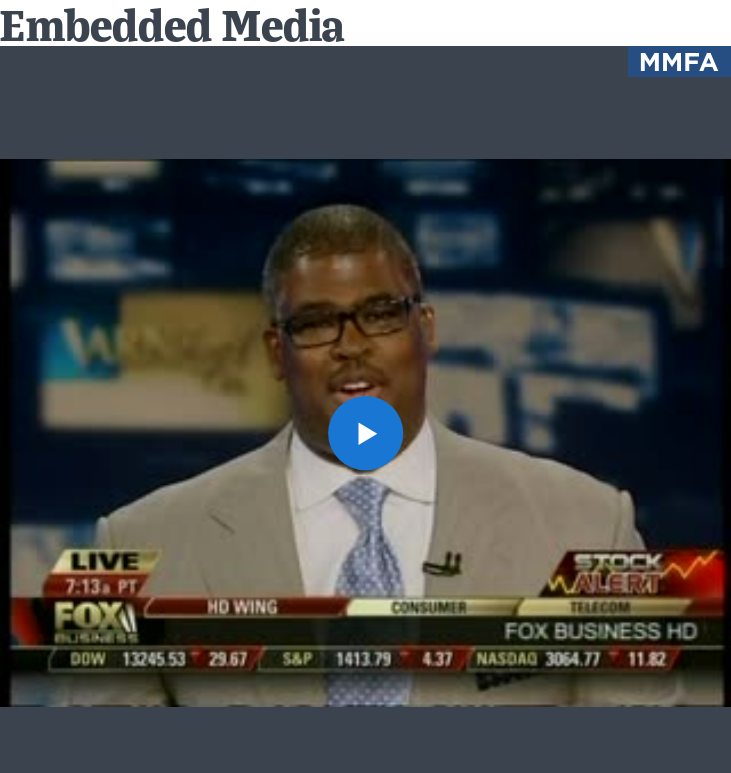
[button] (365, 433)
